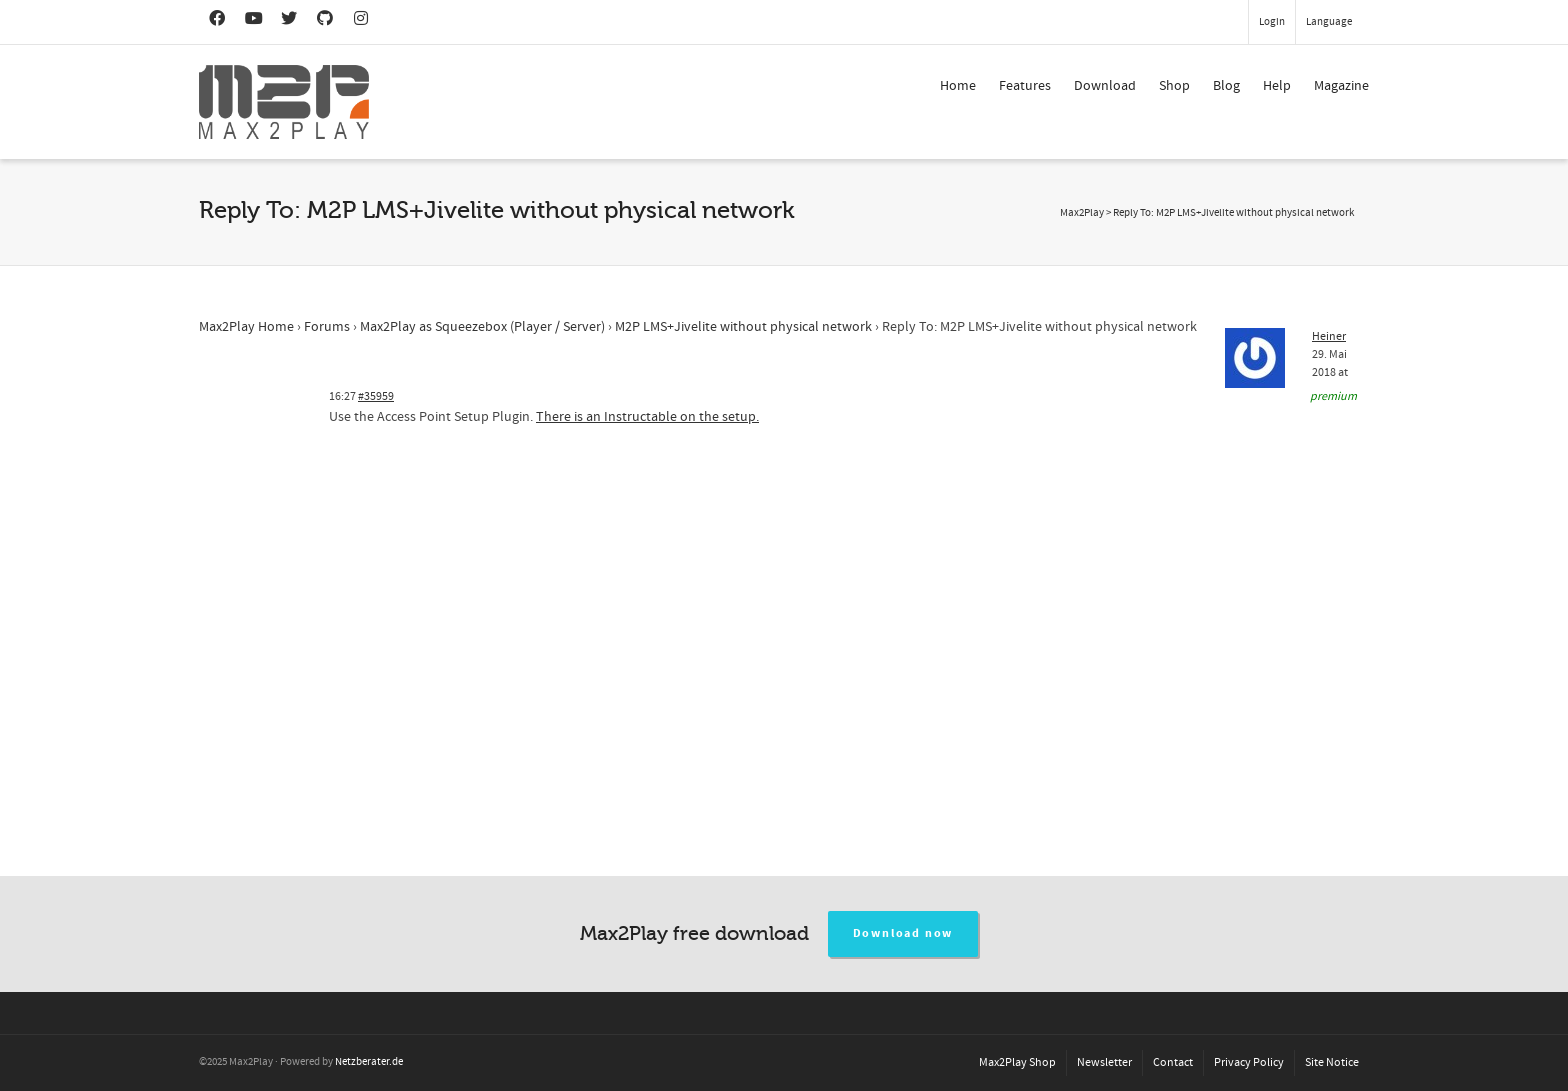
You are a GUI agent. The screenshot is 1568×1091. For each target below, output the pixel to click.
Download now (903, 933)
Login (1272, 22)
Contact (1173, 1062)
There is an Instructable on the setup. (647, 417)
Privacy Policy (1249, 1062)
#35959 (376, 396)
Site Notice (1332, 1062)
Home (958, 86)
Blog (1226, 86)
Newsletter (1104, 1062)
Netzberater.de (369, 1062)
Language (1329, 22)
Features (1025, 86)
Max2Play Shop (1017, 1062)
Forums (327, 327)
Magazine (1341, 86)
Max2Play (1082, 213)
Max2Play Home (246, 327)
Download (1105, 86)
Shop (1174, 86)
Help (1277, 86)
